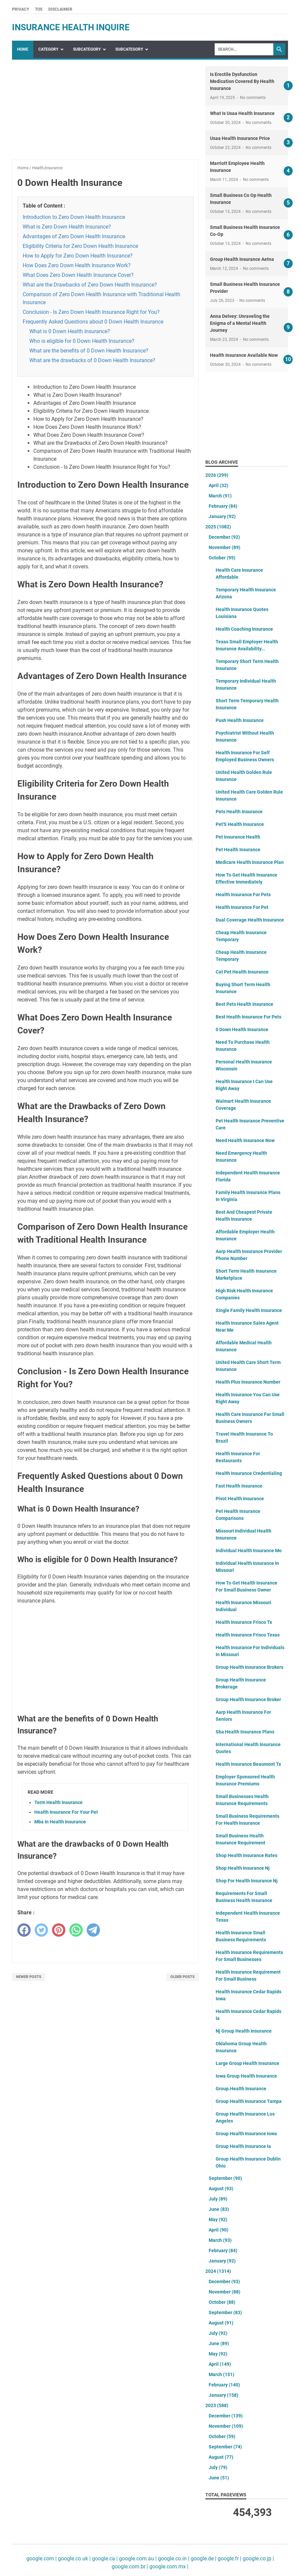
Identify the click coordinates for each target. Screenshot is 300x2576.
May (218, 2219)
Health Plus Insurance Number (248, 1382)
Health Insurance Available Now (244, 355)
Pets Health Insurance (239, 811)
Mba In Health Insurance (60, 1821)
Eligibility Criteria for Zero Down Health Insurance (80, 246)
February (223, 506)
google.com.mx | (168, 2566)
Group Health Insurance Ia (243, 2146)
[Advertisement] (105, 113)
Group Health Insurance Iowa (246, 2133)
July (218, 2199)
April (218, 485)
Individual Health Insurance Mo (249, 1550)
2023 (216, 2405)
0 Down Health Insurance (242, 1029)
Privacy (20, 9)
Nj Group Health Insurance (244, 2031)
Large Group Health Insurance (247, 2063)
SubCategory (87, 49)
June (219, 2209)
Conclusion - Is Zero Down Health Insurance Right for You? (91, 312)
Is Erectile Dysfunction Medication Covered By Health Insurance (242, 81)
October (222, 557)
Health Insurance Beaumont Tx (248, 1764)
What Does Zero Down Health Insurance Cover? (78, 275)
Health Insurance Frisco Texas (248, 1634)
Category (48, 49)
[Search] (244, 49)
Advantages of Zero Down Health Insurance (74, 236)
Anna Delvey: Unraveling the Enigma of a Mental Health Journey (240, 323)
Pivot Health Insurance (240, 1498)
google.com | (41, 2558)
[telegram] (93, 1930)
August (221, 2188)
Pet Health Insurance (238, 849)
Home (22, 49)
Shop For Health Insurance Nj (247, 1880)
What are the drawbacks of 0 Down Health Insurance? (92, 360)
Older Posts (182, 1977)
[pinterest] (58, 1930)
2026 (216, 475)
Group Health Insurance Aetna (242, 259)
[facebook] (24, 1930)
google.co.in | (173, 2558)
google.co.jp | (257, 2558)
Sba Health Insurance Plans (245, 1731)
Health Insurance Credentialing (249, 1473)
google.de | (202, 2558)
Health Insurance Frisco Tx (244, 1622)
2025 (218, 526)
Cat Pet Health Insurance (242, 971)
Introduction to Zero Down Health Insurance (74, 217)
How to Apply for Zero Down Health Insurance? (78, 256)
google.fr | (228, 2558)
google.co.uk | (74, 2558)
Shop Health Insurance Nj (243, 1868)
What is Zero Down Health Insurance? (67, 227)
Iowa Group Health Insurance (246, 2076)
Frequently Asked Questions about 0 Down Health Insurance (93, 322)
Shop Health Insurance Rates (246, 1855)
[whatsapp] (76, 1930)
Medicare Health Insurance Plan (250, 862)
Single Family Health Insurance (249, 1310)
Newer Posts (28, 1977)
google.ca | (104, 2558)
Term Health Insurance (58, 1802)
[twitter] (41, 1930)
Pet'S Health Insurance (240, 824)
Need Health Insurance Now (245, 1140)
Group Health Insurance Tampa (249, 2101)
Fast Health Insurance (239, 1486)
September (225, 2178)
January (222, 516)
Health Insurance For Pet (242, 907)
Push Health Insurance (240, 720)
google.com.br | (130, 2566)
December (224, 537)
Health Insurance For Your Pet (66, 1812)
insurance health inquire (71, 27)
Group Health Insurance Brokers (249, 1667)
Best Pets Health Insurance (244, 1004)
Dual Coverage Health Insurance (250, 920)
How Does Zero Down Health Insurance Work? (77, 265)
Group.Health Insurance (241, 2088)
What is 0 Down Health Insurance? (69, 331)
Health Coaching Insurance (244, 629)
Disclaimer (60, 9)
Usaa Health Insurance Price (240, 138)
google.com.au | (137, 2558)
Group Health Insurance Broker (248, 1699)
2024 (218, 2271)
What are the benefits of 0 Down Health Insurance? (88, 350)
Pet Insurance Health (238, 837)
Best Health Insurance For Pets (248, 1016)
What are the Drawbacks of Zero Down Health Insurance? (90, 285)
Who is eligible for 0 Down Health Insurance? (81, 341)
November (224, 547)
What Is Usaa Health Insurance (242, 113)
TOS (38, 9)
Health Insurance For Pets (243, 894)
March (220, 495)
